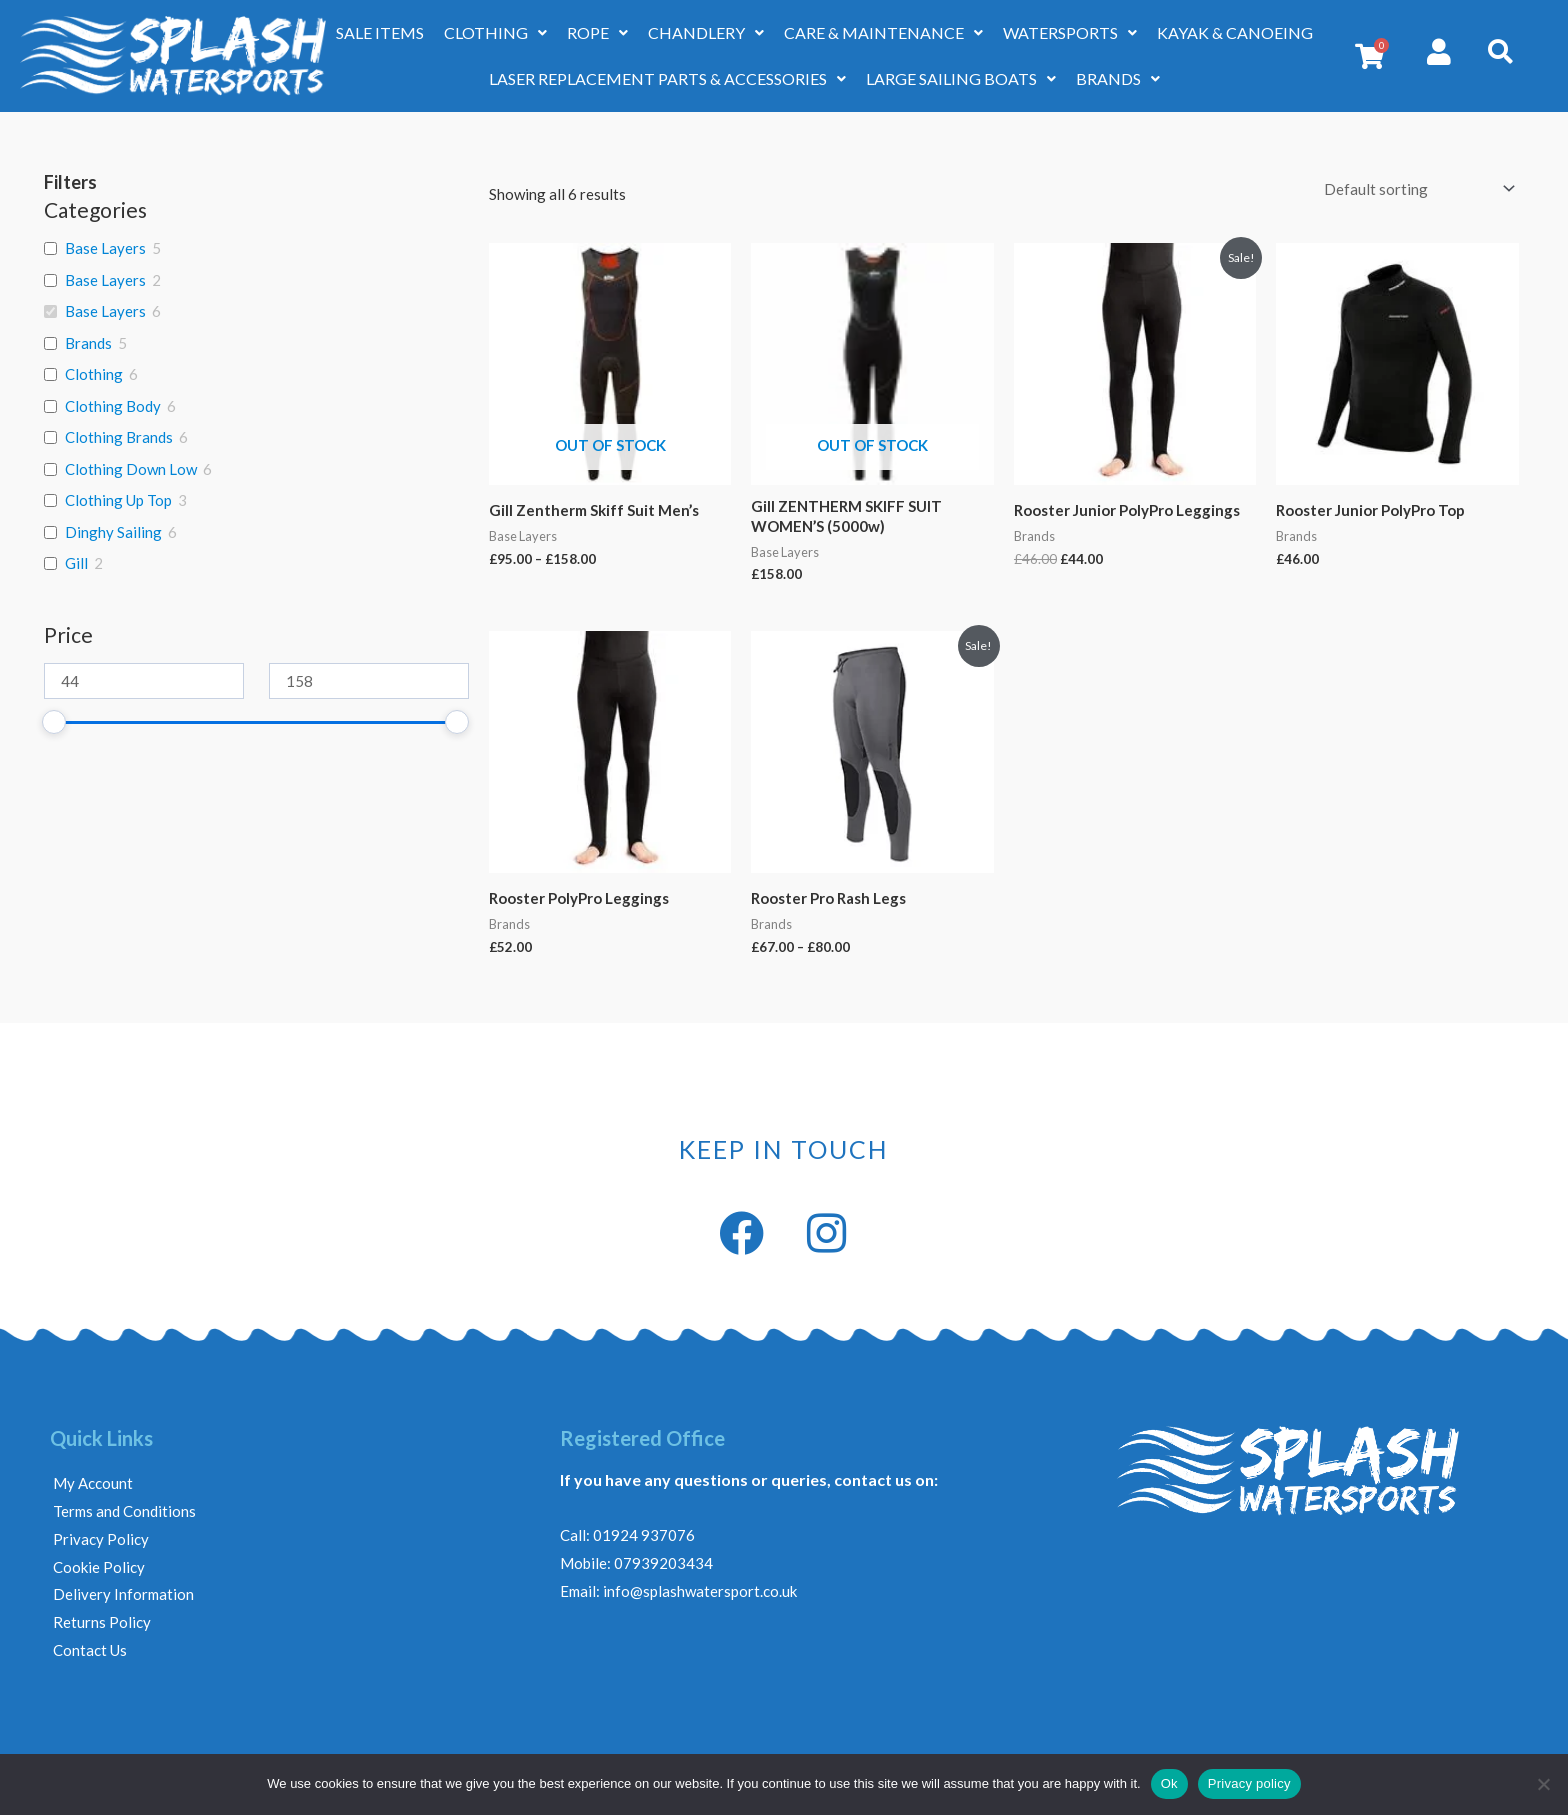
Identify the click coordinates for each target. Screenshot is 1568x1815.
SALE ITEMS (380, 32)
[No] (1543, 1784)
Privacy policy (1249, 1783)
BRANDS (1118, 78)
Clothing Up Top (118, 500)
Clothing (94, 374)
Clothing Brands (119, 437)
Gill (76, 563)
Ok (1169, 1783)
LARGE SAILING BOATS (961, 78)
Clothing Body (113, 406)
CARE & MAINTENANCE (883, 32)
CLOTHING (495, 32)
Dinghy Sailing (113, 532)
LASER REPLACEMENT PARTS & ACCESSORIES (667, 78)
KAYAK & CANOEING (1235, 32)
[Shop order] (1415, 188)
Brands (88, 343)
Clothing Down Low (131, 469)
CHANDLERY (706, 32)
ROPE (597, 32)
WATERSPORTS (1070, 32)
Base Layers (105, 248)
